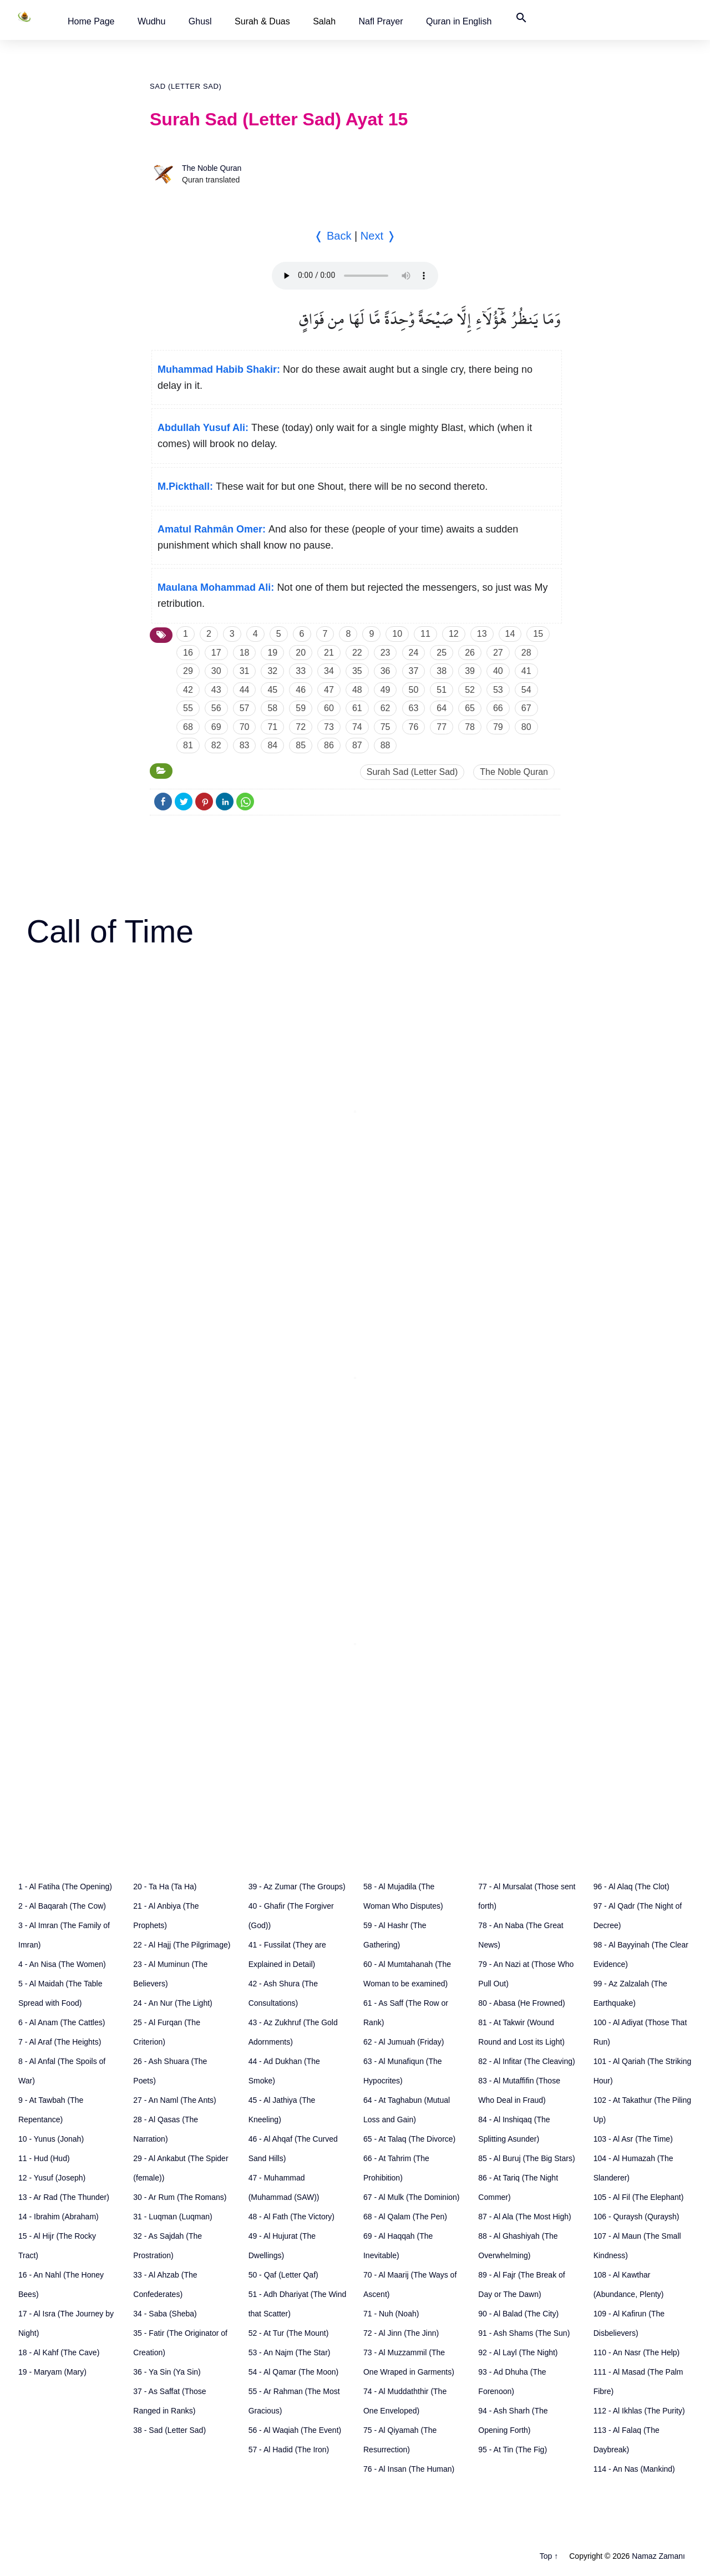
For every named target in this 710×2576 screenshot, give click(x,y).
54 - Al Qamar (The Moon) (293, 2371)
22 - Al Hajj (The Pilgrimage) (181, 1944)
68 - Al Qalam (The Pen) (405, 2216)
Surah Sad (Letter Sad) (412, 772)
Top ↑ (549, 2556)
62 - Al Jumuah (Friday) (403, 2041)
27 (498, 652)
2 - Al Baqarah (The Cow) (62, 1905)
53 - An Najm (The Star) (289, 2352)
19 (272, 652)
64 (442, 708)
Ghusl (200, 21)
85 (301, 745)
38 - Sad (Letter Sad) (169, 2430)
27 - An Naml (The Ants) (174, 2100)
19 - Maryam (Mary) (52, 2371)
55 (188, 708)
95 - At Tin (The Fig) (512, 2449)
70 (245, 727)
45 (272, 689)
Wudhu (151, 21)
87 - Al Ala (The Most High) (524, 2216)
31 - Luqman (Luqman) (172, 2216)
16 (188, 652)
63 (414, 708)
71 (272, 727)
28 (526, 652)
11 (425, 633)
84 (272, 745)
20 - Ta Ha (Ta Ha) (164, 1886)
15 (538, 633)
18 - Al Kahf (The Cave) (58, 2352)
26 (470, 652)
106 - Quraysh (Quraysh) (636, 2216)
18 (245, 652)
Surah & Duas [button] (262, 21)
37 (414, 671)
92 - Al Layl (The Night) (517, 2352)
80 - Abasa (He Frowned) (521, 2003)
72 (301, 727)
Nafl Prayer (381, 21)
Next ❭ (378, 236)
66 (498, 708)
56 (216, 708)
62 (385, 708)
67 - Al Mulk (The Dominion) (411, 2197)
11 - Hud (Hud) (44, 2158)
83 (245, 745)
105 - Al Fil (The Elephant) (639, 2197)
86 (329, 745)
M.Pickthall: (185, 486)
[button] (91, 21)
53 (498, 689)
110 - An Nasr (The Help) (637, 2352)
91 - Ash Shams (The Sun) (524, 2333)
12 (454, 633)
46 (301, 689)
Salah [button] (324, 21)
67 (526, 708)
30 (216, 671)
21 (329, 652)
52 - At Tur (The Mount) (288, 2333)
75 (385, 727)
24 (414, 652)
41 (526, 671)
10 (397, 633)
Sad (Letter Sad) (186, 86)
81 (188, 745)
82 (216, 745)
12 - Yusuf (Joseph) (51, 2177)
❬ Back (332, 236)
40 (498, 671)
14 (510, 633)
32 (272, 671)
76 (414, 727)
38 (442, 671)
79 (498, 727)
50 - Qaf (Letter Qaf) (283, 2274)
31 (245, 671)
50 (414, 689)
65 (470, 708)
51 (442, 689)
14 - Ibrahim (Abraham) (58, 2216)
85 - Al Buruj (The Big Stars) (526, 2158)
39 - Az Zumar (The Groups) (297, 1886)
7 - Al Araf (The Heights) (59, 2041)
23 (385, 652)
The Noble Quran (211, 168)
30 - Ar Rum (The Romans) (179, 2197)
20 (301, 652)
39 (470, 671)
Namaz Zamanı (658, 2556)
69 (216, 727)
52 (470, 689)
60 (329, 708)
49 (385, 689)
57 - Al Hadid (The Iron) (288, 2449)
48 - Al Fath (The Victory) (291, 2216)
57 (245, 708)
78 (470, 727)
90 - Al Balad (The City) (518, 2313)
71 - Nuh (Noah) (391, 2313)
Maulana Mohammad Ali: (216, 587)
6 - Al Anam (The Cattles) (61, 2022)
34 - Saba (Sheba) (164, 2313)
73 (329, 727)
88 (385, 745)
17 (216, 652)
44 (245, 689)
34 (329, 671)
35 (357, 671)
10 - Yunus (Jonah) (51, 2138)
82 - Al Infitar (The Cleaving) (526, 2061)
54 (526, 689)
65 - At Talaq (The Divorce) (409, 2138)
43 (216, 689)
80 (526, 727)
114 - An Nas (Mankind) (634, 2469)
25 (442, 652)
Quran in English (458, 21)
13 (482, 633)
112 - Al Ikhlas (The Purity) (639, 2410)
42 (188, 689)
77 (442, 727)
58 (272, 708)
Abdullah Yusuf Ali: (203, 427)
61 (357, 708)
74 (357, 727)
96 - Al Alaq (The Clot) (632, 1886)
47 (329, 689)
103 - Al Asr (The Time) (633, 2138)
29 (188, 671)
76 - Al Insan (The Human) (408, 2469)
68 (188, 727)
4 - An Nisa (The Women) (62, 1964)
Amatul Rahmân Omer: (212, 529)
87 (357, 745)
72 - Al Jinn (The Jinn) (401, 2333)
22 (357, 652)
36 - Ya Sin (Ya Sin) (166, 2371)
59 (301, 708)
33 (301, 671)
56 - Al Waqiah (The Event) (295, 2430)
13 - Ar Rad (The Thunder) (63, 2197)
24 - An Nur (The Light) (172, 2003)
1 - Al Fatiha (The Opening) (65, 1886)
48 (357, 689)
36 (385, 671)
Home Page (91, 21)
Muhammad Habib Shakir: (219, 369)
